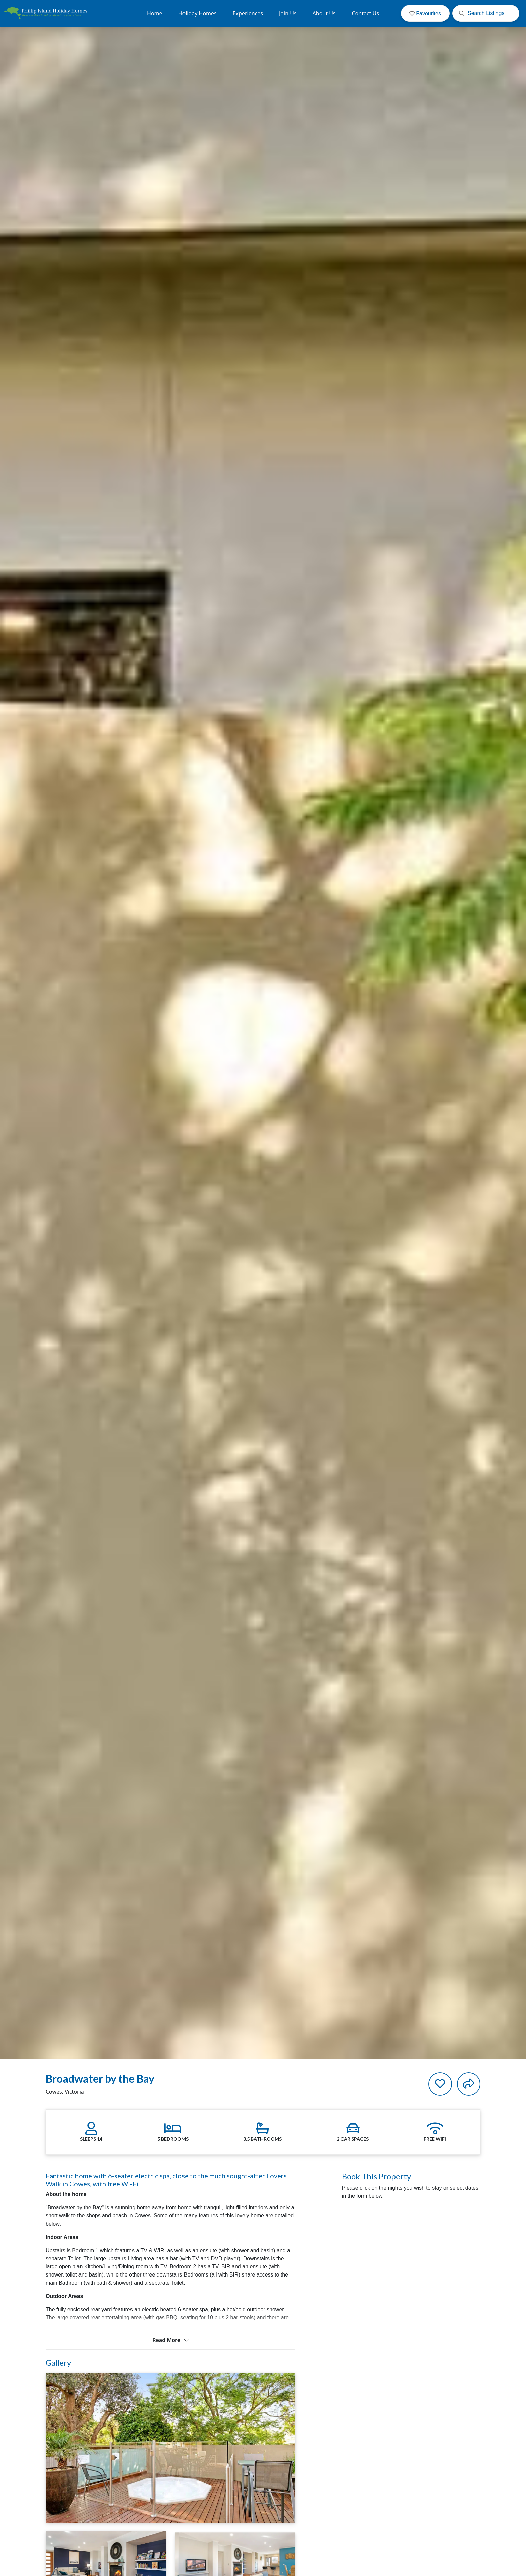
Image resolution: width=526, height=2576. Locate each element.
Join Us (288, 13)
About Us (324, 13)
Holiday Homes (197, 13)
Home (154, 13)
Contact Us (365, 13)
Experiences (248, 13)
